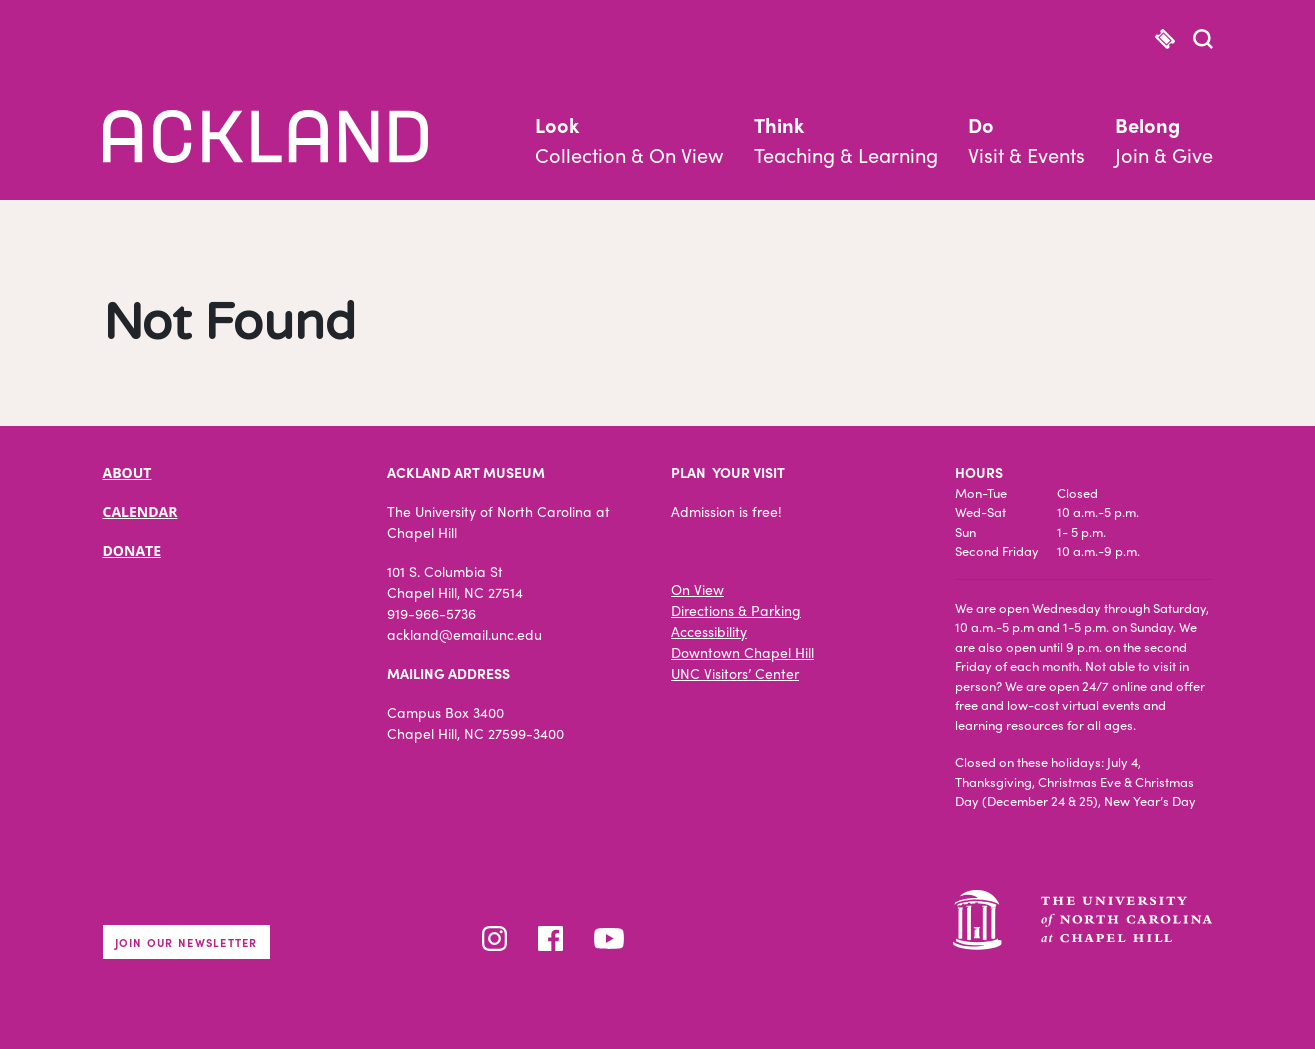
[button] (1203, 41)
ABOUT (127, 472)
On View (697, 589)
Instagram (494, 938)
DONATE (132, 550)
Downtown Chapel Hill (742, 652)
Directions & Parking (736, 610)
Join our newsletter (186, 942)
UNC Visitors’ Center (735, 673)
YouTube (609, 938)
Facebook (550, 938)
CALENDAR (140, 511)
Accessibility (709, 631)
